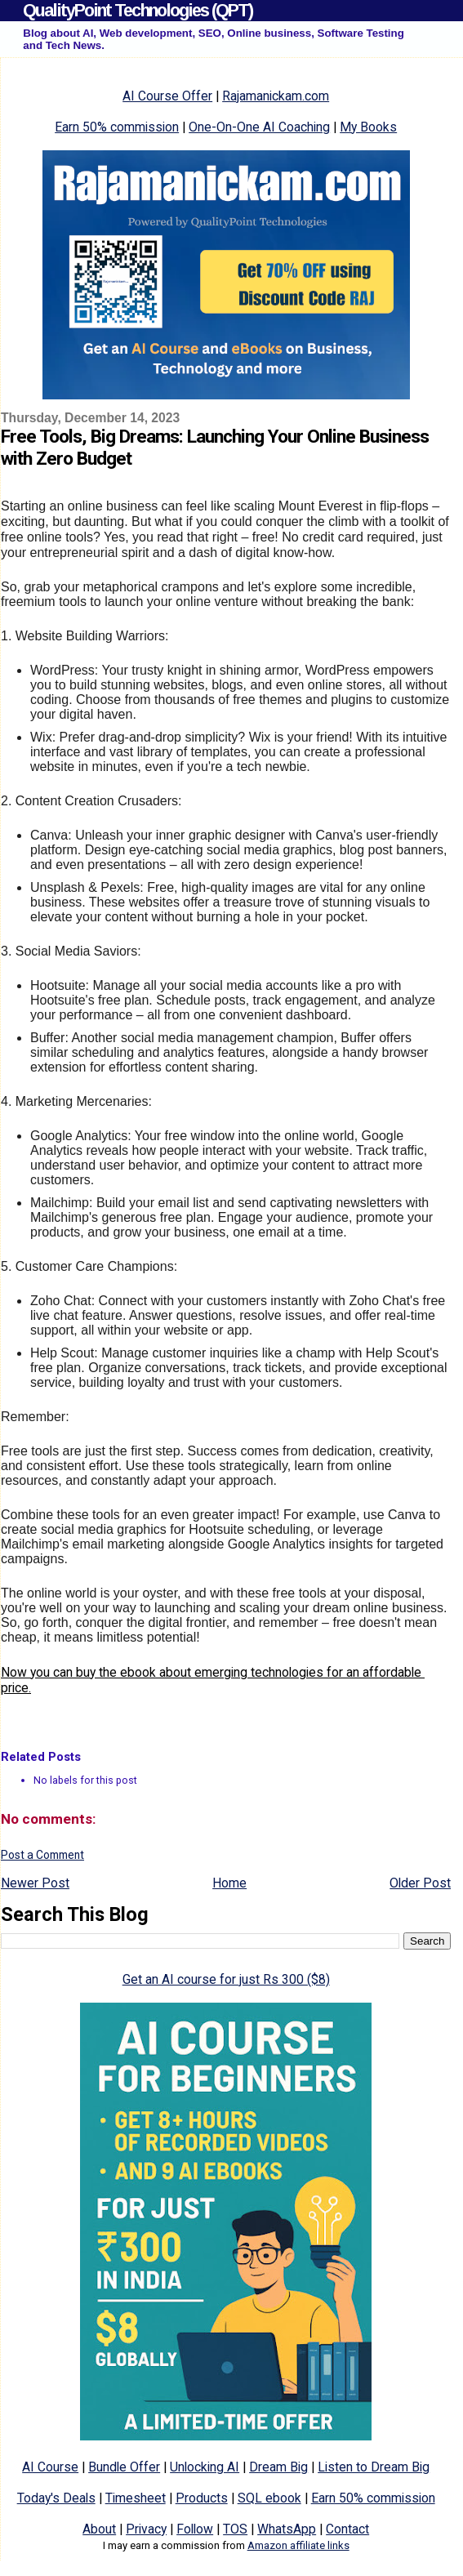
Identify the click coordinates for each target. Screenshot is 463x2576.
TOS (235, 2529)
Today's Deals (56, 2498)
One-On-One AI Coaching (259, 127)
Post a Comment (42, 1854)
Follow (194, 2529)
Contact (347, 2529)
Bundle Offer (124, 2467)
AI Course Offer (167, 96)
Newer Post (35, 1883)
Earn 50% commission (117, 127)
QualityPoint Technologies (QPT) (137, 10)
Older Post (420, 1883)
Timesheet (135, 2498)
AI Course (50, 2467)
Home (229, 1883)
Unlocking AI (204, 2467)
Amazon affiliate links (298, 2545)
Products (202, 2498)
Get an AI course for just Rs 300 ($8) (226, 1979)
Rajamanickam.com (275, 96)
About (99, 2529)
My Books (368, 127)
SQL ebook (269, 2498)
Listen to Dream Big (374, 2467)
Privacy (146, 2529)
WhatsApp (286, 2529)
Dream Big (278, 2467)
